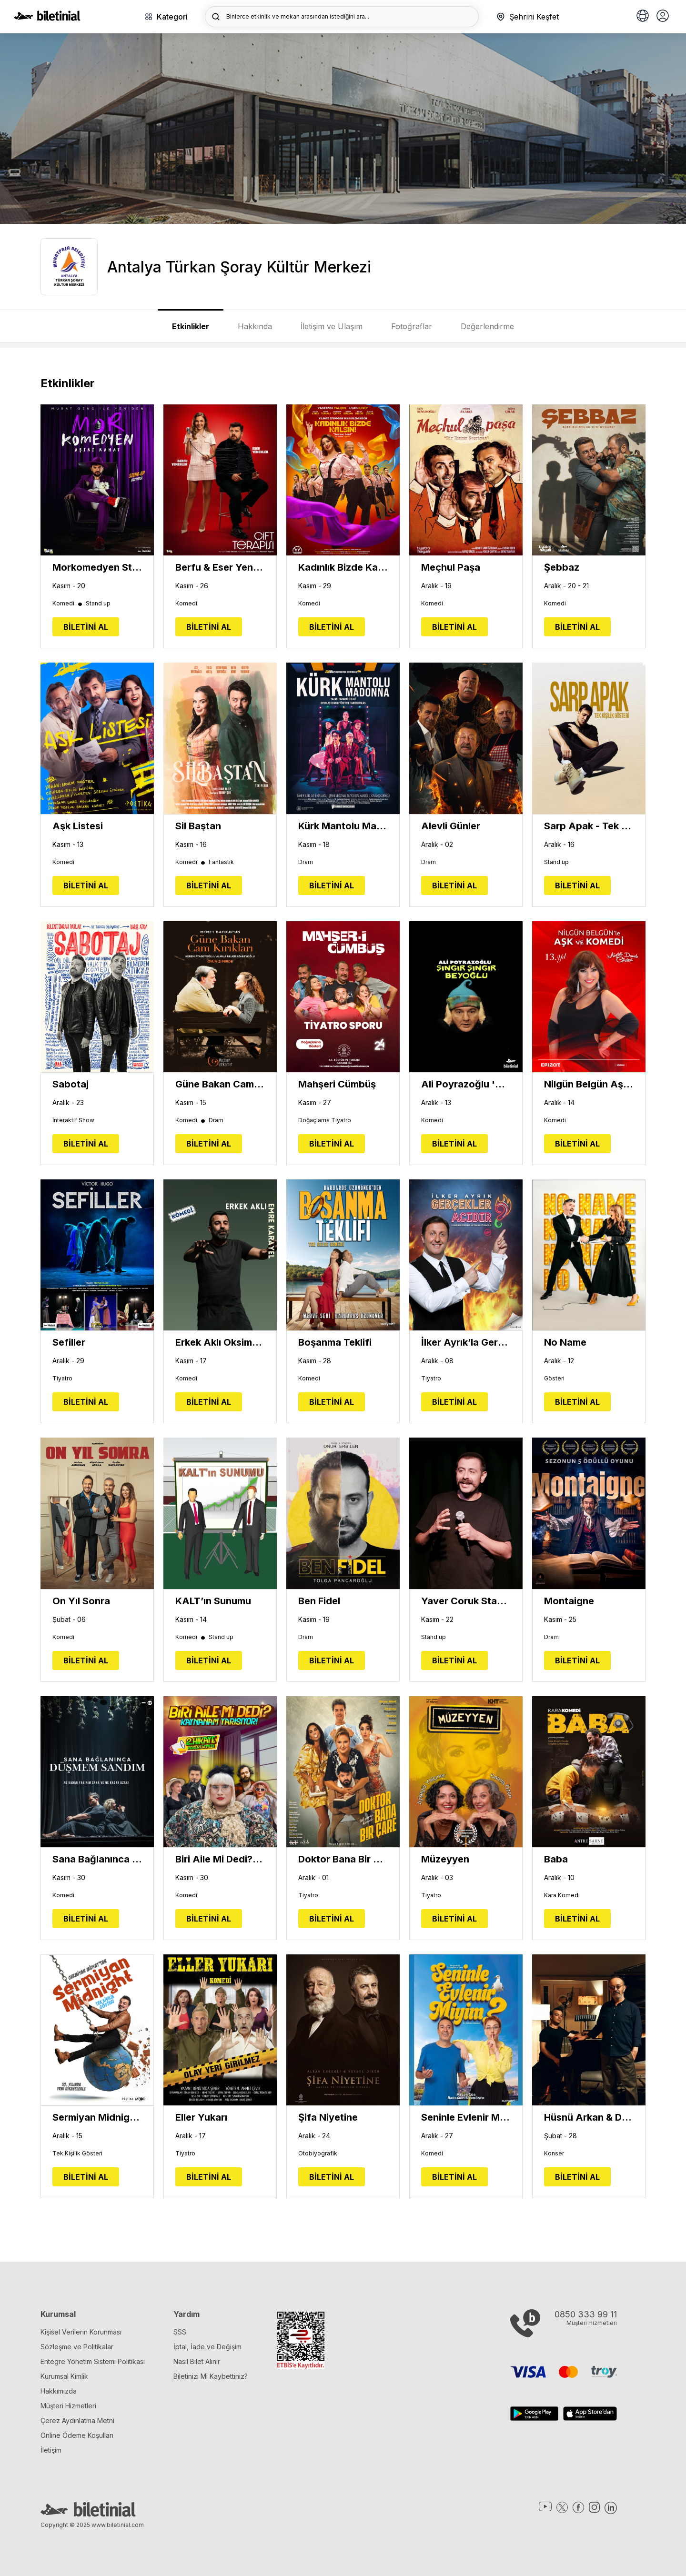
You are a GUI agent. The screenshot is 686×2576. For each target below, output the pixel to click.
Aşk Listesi (77, 826)
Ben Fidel (319, 1601)
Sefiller (68, 1342)
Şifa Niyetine (328, 2117)
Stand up (98, 603)
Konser (554, 2153)
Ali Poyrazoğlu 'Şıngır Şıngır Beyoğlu (466, 1084)
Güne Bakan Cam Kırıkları (220, 1084)
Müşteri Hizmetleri (68, 2406)
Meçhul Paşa (450, 567)
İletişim (50, 2450)
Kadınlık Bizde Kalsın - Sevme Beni (343, 567)
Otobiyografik (317, 2153)
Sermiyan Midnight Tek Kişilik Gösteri (97, 2117)
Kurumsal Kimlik (64, 2376)
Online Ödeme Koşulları (76, 2435)
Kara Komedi (562, 1895)
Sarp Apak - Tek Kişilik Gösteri (589, 826)
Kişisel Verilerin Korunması (80, 2332)
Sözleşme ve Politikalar (76, 2347)
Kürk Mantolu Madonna (343, 826)
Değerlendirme (487, 326)
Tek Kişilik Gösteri (77, 2153)
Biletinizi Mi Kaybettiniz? (210, 2376)
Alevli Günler (450, 826)
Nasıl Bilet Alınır (196, 2361)
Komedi (67, 603)
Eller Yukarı (201, 2117)
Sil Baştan (198, 826)
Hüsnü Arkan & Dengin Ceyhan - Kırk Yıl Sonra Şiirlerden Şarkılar (589, 2117)
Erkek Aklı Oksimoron (220, 1342)
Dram (305, 862)
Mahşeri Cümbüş (337, 1084)
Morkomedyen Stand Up (97, 567)
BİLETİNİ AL (85, 627)
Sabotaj (70, 1084)
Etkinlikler (190, 326)
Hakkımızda (58, 2391)
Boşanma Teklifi (335, 1342)
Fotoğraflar (411, 326)
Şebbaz (561, 567)
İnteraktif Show (73, 1120)
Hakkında (255, 326)
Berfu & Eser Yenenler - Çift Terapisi (220, 567)
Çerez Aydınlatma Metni (77, 2420)
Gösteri (554, 1378)
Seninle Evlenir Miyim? (466, 2117)
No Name (565, 1342)
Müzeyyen (445, 1859)
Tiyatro (62, 1378)
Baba (556, 1859)
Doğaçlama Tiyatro (324, 1120)
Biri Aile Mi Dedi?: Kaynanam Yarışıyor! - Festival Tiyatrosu (220, 1859)
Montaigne (569, 1601)
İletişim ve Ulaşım (332, 326)
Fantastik (221, 862)
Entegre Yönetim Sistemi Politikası (92, 2361)
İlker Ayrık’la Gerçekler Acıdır (466, 1342)
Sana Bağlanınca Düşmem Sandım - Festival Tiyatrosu (97, 1859)
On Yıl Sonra (81, 1601)
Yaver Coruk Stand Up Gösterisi (466, 1601)
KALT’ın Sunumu (213, 1601)
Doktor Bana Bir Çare (343, 1859)
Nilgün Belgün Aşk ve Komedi (589, 1084)
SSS (179, 2332)
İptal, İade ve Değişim (207, 2347)
